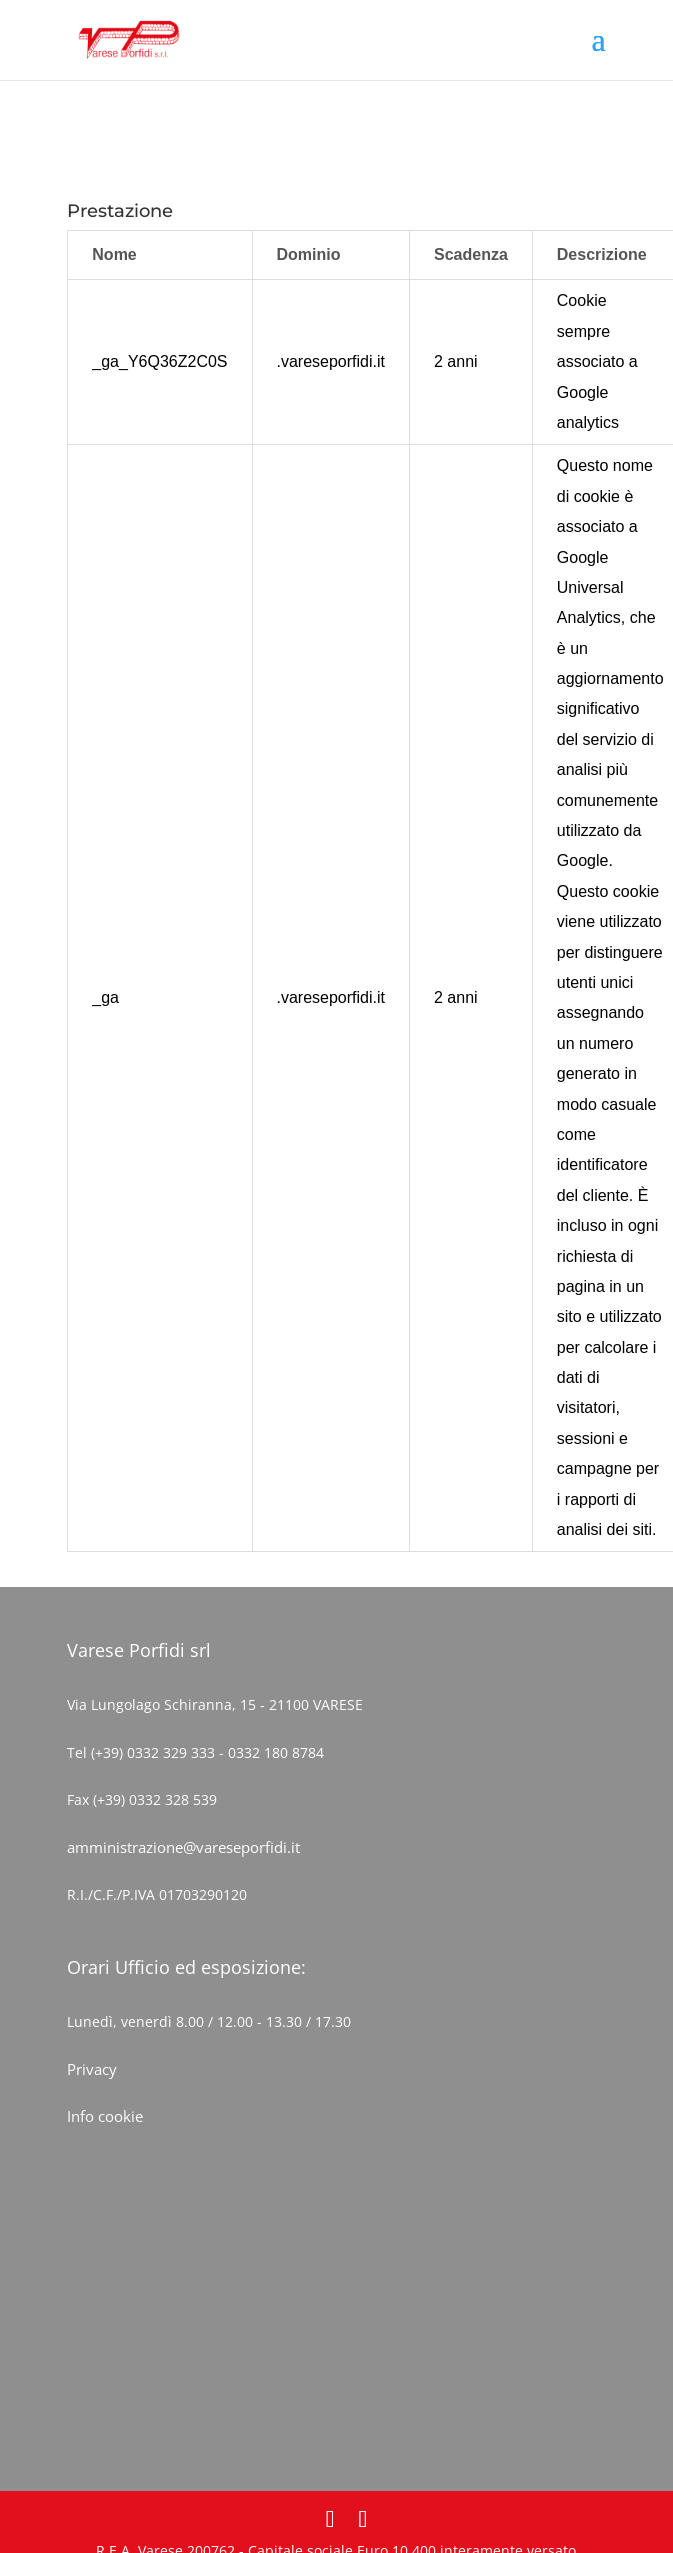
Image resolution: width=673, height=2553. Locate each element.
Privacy (92, 2069)
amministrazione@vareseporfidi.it (183, 1847)
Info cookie (105, 2116)
